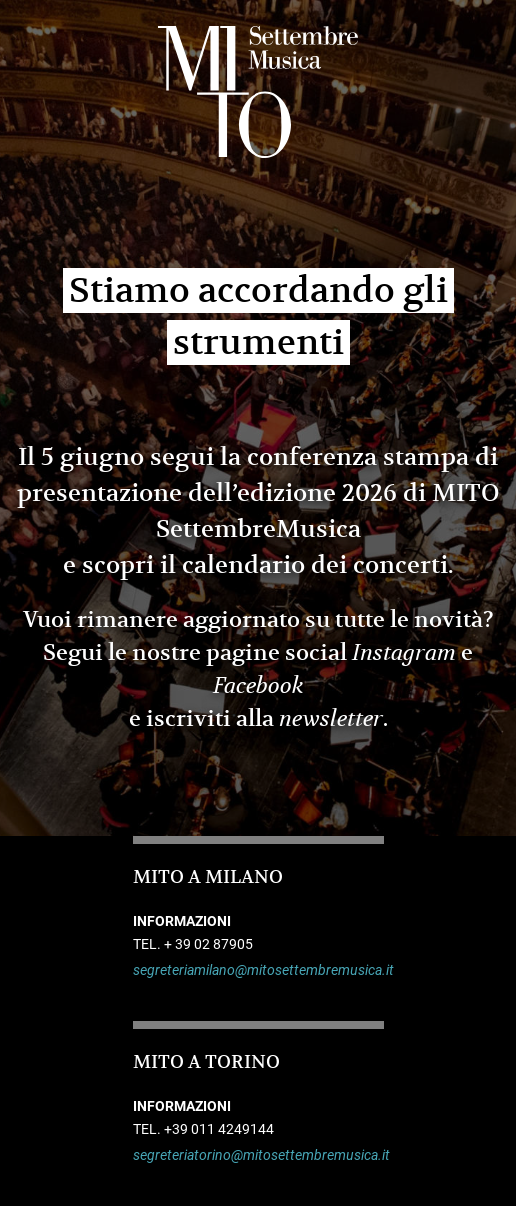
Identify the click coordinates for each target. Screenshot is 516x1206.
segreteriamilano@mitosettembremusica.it (258, 970)
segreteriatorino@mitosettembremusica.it (258, 1155)
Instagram (404, 653)
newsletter (331, 719)
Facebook (258, 686)
